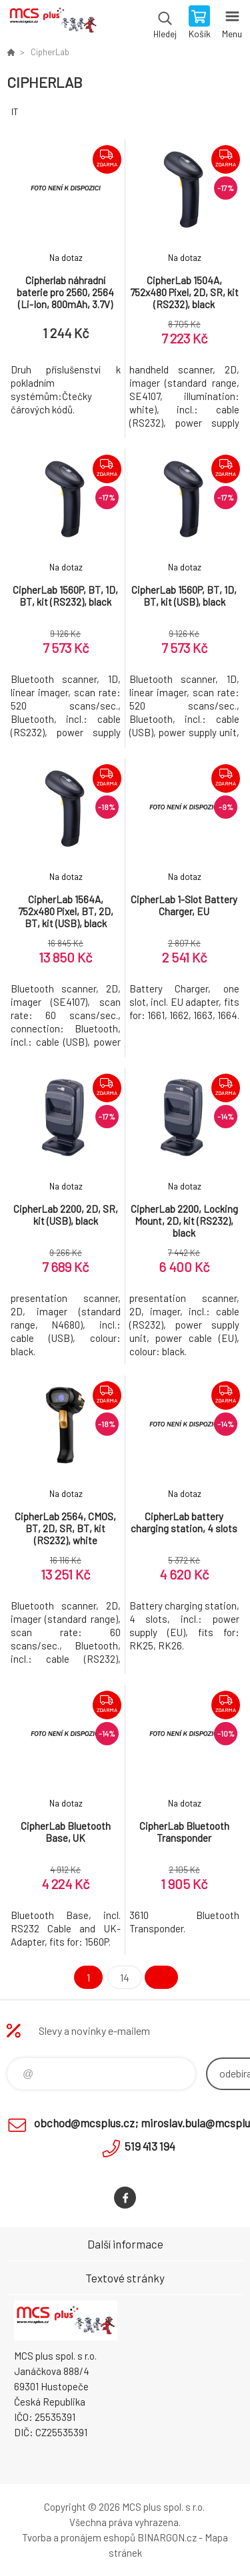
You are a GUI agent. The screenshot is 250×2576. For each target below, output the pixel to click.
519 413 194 (150, 2146)
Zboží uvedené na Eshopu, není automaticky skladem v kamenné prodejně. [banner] (52, 23)
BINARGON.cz (167, 2537)
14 (124, 1977)
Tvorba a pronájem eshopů (78, 2537)
